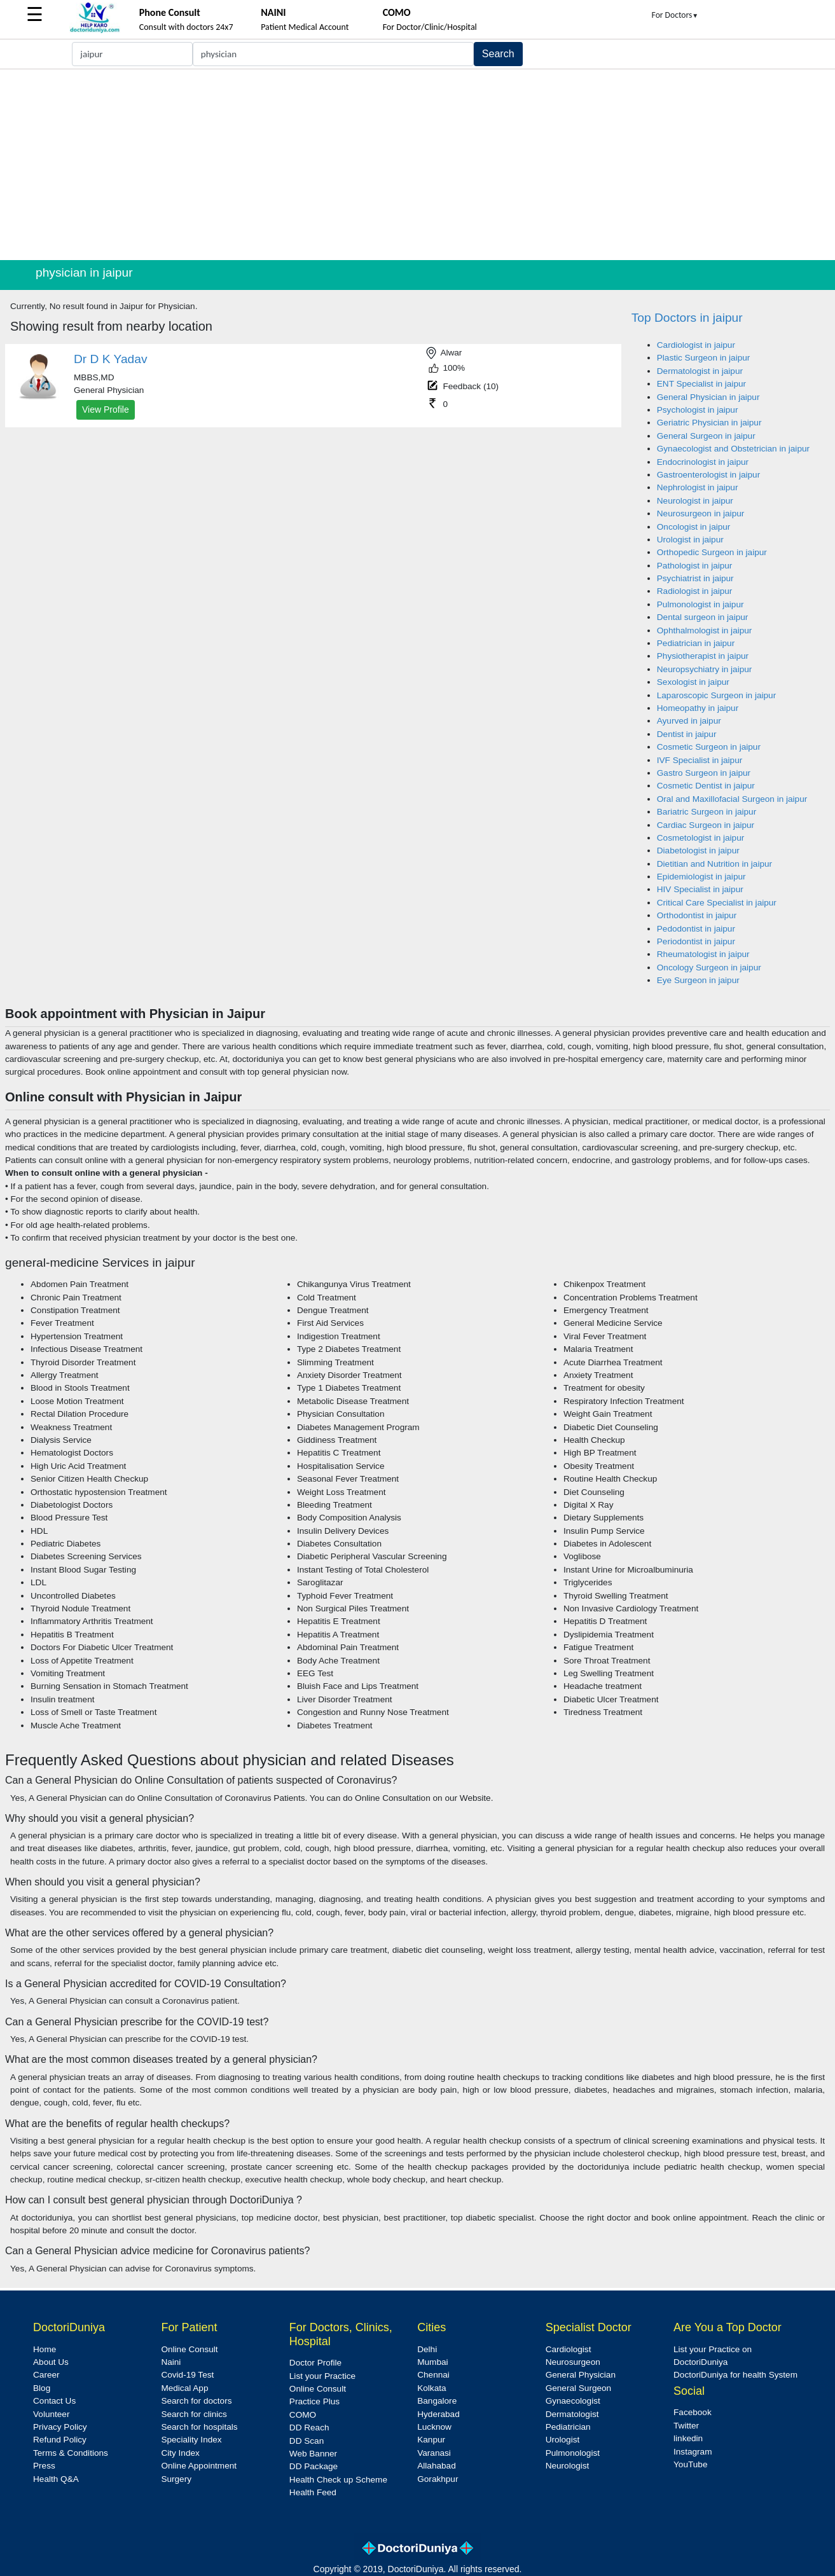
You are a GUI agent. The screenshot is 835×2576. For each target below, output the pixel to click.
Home (44, 2349)
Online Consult (189, 2349)
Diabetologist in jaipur (698, 850)
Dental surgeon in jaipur (703, 617)
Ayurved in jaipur (689, 721)
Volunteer (51, 2414)
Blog (41, 2388)
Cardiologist (568, 2349)
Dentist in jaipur (687, 734)
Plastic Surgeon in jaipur (703, 357)
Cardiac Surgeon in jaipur (705, 825)
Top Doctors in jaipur (687, 317)
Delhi (427, 2349)
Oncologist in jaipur (694, 527)
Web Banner (313, 2453)
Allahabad (436, 2465)
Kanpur (431, 2439)
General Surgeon (579, 2388)
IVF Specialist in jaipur (699, 760)
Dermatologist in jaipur (700, 371)
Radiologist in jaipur (695, 591)
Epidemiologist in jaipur (701, 876)
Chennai (433, 2375)
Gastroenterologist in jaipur (708, 474)
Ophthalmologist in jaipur (704, 630)
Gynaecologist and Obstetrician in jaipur (733, 448)
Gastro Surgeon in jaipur (703, 773)
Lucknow (434, 2427)
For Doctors (675, 15)
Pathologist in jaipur (695, 565)
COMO (302, 2415)
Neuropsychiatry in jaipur (704, 669)
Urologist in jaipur (690, 539)
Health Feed (312, 2492)
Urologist (563, 2439)
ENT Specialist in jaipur (701, 384)
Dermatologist (572, 2414)
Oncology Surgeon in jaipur (709, 967)
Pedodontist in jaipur (696, 928)
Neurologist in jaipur (695, 501)
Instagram (692, 2451)
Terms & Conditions (70, 2453)
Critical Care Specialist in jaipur (716, 902)
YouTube (690, 2464)
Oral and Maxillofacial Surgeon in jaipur (732, 799)
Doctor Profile (315, 2362)
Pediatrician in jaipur (696, 643)
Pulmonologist (573, 2453)
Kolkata (431, 2388)
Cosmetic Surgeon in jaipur (709, 747)
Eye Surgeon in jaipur (698, 980)
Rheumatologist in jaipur (703, 954)
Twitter (686, 2425)
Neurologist (568, 2465)
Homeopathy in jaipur (697, 708)
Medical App (184, 2388)
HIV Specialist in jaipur (700, 889)
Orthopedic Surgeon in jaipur (712, 552)
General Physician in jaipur (708, 397)
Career (46, 2375)
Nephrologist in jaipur (697, 487)
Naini (171, 2362)
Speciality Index (191, 2439)
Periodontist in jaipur (696, 941)
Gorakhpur (437, 2479)
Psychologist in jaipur (697, 410)
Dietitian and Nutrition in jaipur (714, 864)
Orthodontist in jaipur (696, 915)
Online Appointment (199, 2465)
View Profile (105, 409)
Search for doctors (196, 2401)
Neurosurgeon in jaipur (701, 513)
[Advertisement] (417, 165)
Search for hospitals (199, 2427)
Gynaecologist (573, 2401)
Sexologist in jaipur (693, 682)
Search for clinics (194, 2414)
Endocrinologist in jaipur (703, 462)
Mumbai (432, 2362)
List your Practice (322, 2376)
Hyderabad (438, 2414)
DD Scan (306, 2441)
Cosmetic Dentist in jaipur (706, 785)
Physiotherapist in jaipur (703, 656)
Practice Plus (314, 2401)
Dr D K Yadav (111, 359)
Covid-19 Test (187, 2375)
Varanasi (434, 2453)
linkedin (688, 2438)
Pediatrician (568, 2427)
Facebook (692, 2412)
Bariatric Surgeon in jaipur (706, 811)
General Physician (581, 2375)
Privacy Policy (60, 2427)
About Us (51, 2362)
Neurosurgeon (573, 2362)
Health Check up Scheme (338, 2479)
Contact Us (54, 2401)
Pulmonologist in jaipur (700, 604)
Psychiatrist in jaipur (695, 578)
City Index (180, 2453)
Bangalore (437, 2401)
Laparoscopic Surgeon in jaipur (716, 695)
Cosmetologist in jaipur (701, 838)
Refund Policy (59, 2439)
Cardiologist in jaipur (696, 345)
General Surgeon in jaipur (706, 436)
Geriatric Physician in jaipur (709, 422)
